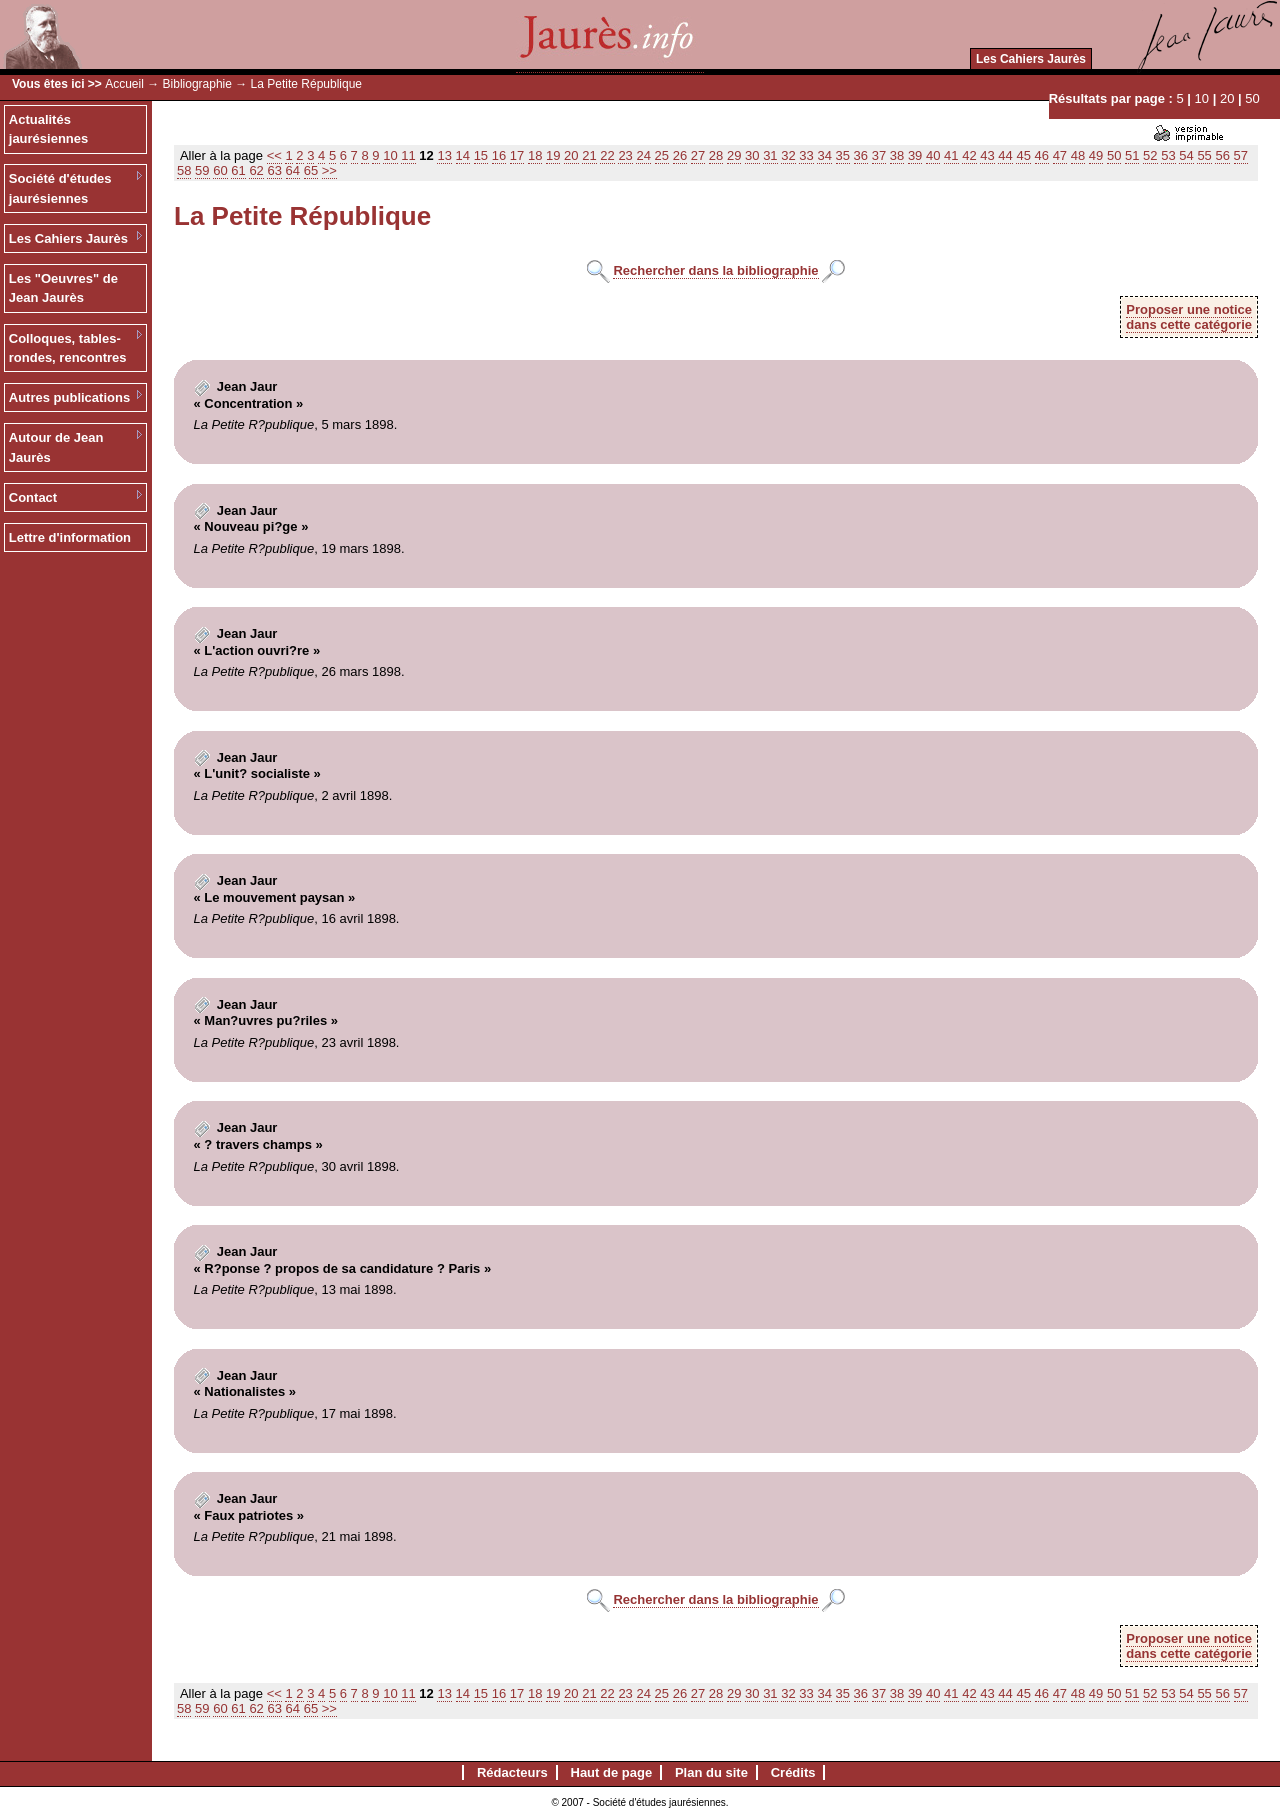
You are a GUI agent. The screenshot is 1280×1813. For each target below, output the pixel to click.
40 (933, 155)
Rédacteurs (512, 1772)
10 (1202, 98)
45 (1023, 155)
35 (843, 155)
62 (256, 170)
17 (517, 155)
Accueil (124, 84)
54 (1186, 155)
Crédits (793, 1772)
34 (824, 155)
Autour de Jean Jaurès (56, 447)
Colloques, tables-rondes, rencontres (68, 348)
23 (625, 155)
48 (1078, 155)
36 (861, 155)
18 (535, 155)
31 (770, 155)
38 (897, 155)
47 (1060, 155)
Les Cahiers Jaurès (1031, 59)
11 (408, 155)
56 (1222, 155)
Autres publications (69, 397)
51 (1132, 155)
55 (1204, 155)
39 (915, 155)
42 (969, 155)
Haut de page (612, 1772)
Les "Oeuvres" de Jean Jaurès (63, 288)
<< (274, 155)
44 (1005, 155)
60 (220, 170)
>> (329, 170)
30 (752, 155)
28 (716, 155)
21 (589, 155)
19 (553, 155)
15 (481, 155)
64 (293, 170)
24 (643, 155)
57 (1241, 155)
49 (1096, 155)
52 (1150, 155)
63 (274, 170)
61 (238, 170)
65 (311, 170)
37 (879, 155)
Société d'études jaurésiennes (60, 188)
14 (463, 155)
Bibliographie (197, 84)
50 (1252, 98)
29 (734, 155)
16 (499, 155)
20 (1227, 98)
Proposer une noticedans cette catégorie (1189, 317)
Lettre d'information (70, 537)
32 (788, 155)
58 (184, 170)
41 (951, 155)
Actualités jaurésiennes (49, 129)
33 (806, 155)
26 (680, 155)
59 (202, 170)
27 (698, 155)
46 (1042, 155)
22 (607, 155)
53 (1168, 155)
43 (987, 155)
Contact (33, 497)
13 (444, 155)
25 (662, 155)
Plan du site (711, 1772)
